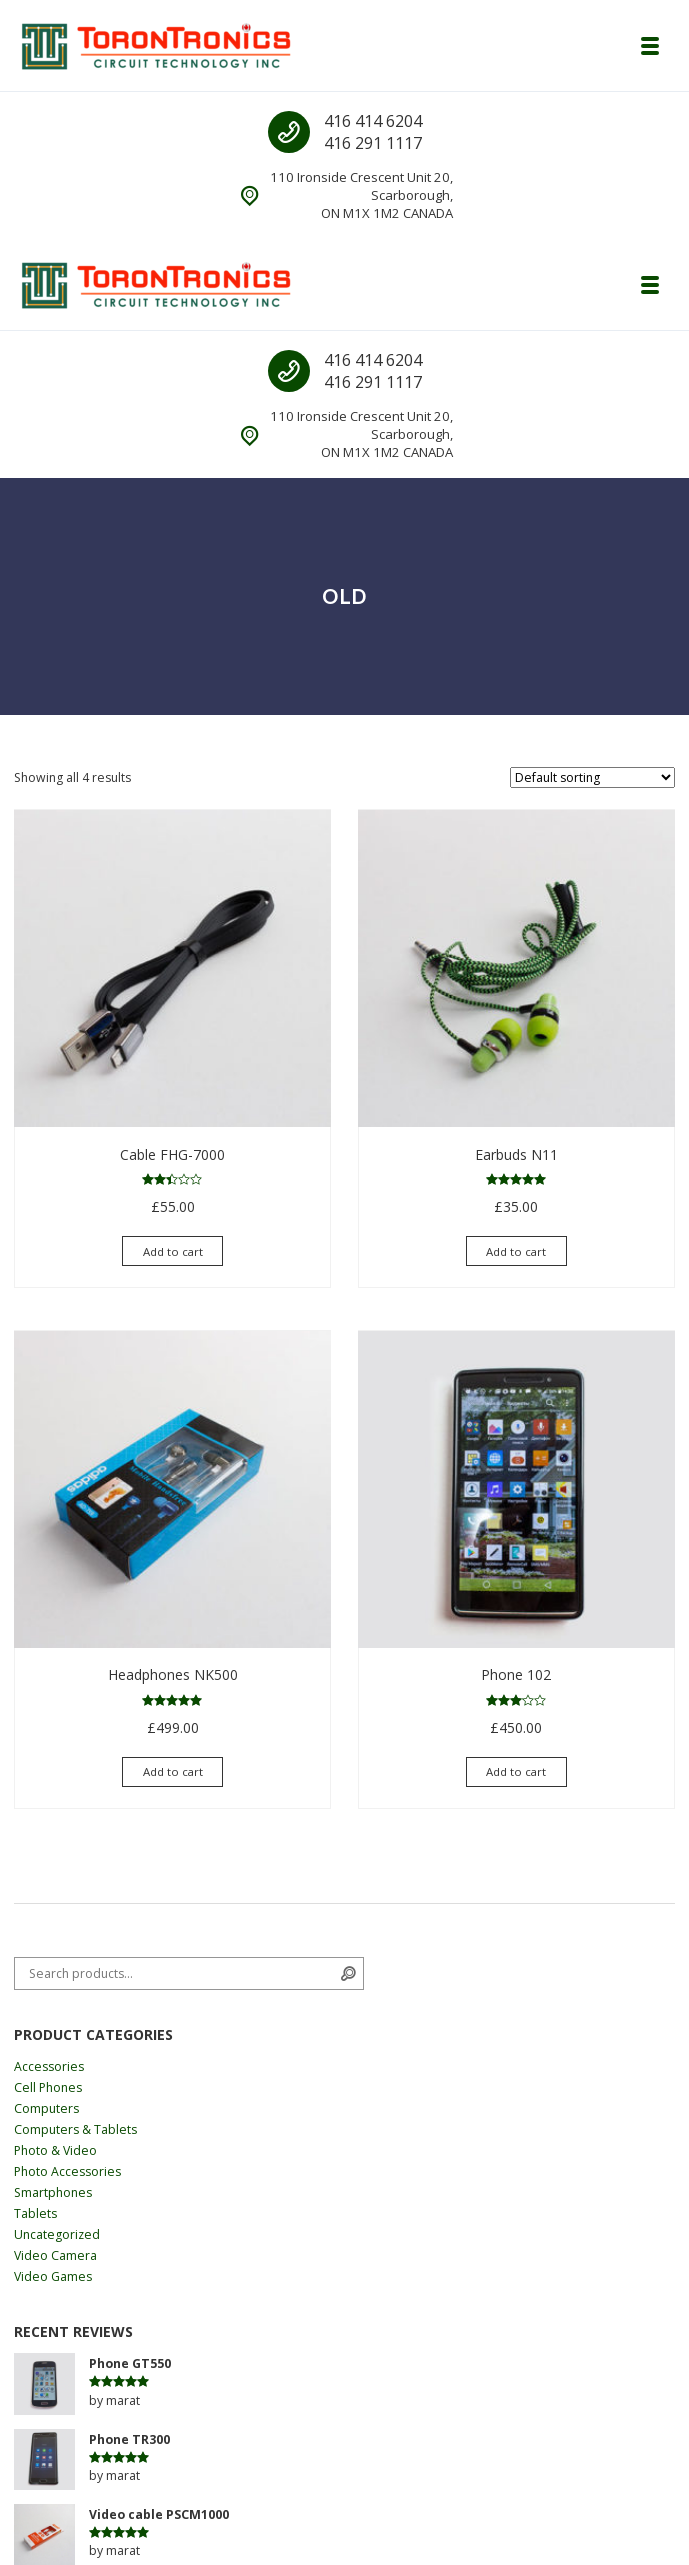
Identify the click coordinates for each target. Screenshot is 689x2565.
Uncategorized (57, 2234)
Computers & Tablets (75, 2129)
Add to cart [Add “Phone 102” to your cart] (516, 1771)
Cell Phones (48, 2087)
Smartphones (53, 2192)
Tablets (35, 2213)
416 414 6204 (373, 121)
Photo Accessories (67, 2171)
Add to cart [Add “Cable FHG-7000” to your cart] (173, 1251)
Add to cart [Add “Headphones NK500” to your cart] (173, 1771)
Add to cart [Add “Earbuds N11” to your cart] (516, 1251)
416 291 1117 (373, 143)
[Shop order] (592, 777)
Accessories (49, 2066)
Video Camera (55, 2255)
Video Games (53, 2276)
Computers (46, 2108)
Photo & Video (55, 2150)
